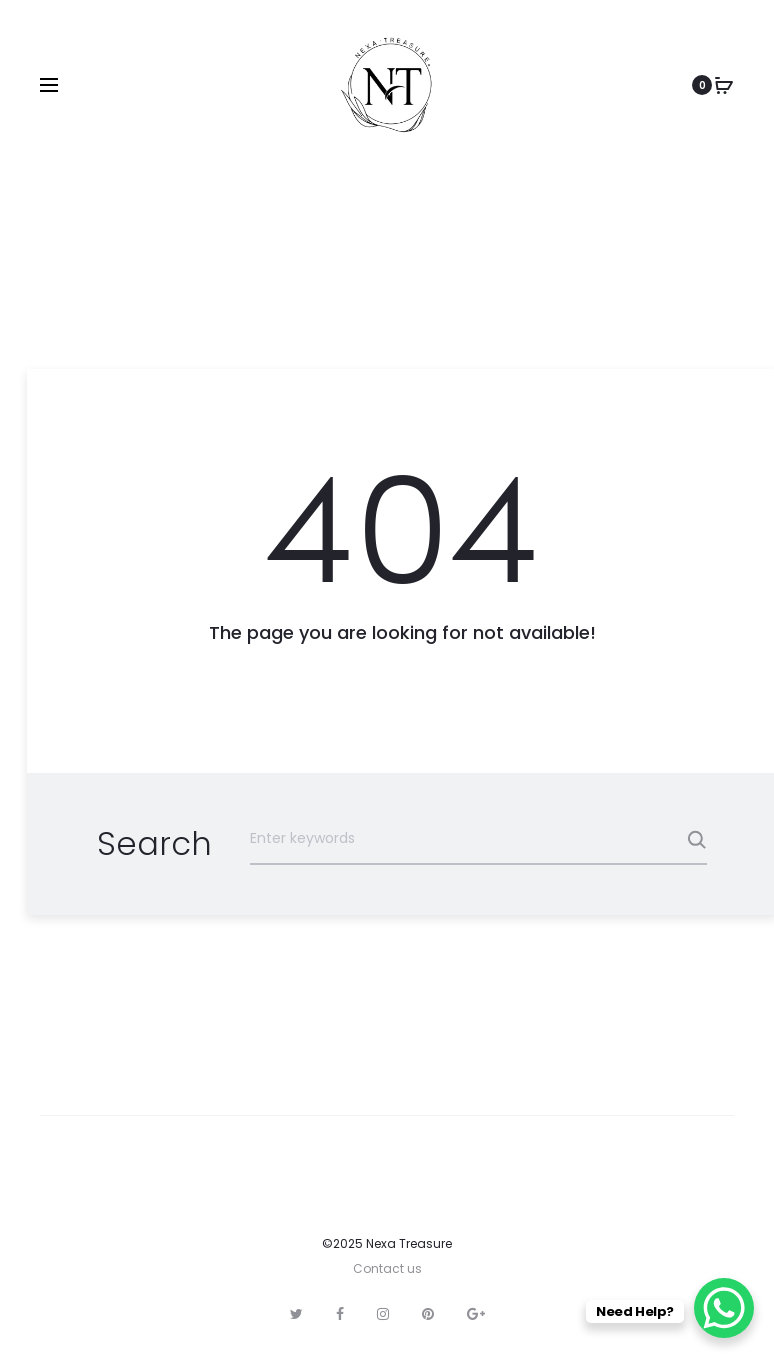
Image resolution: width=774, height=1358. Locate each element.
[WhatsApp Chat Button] (724, 1308)
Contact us (387, 1268)
